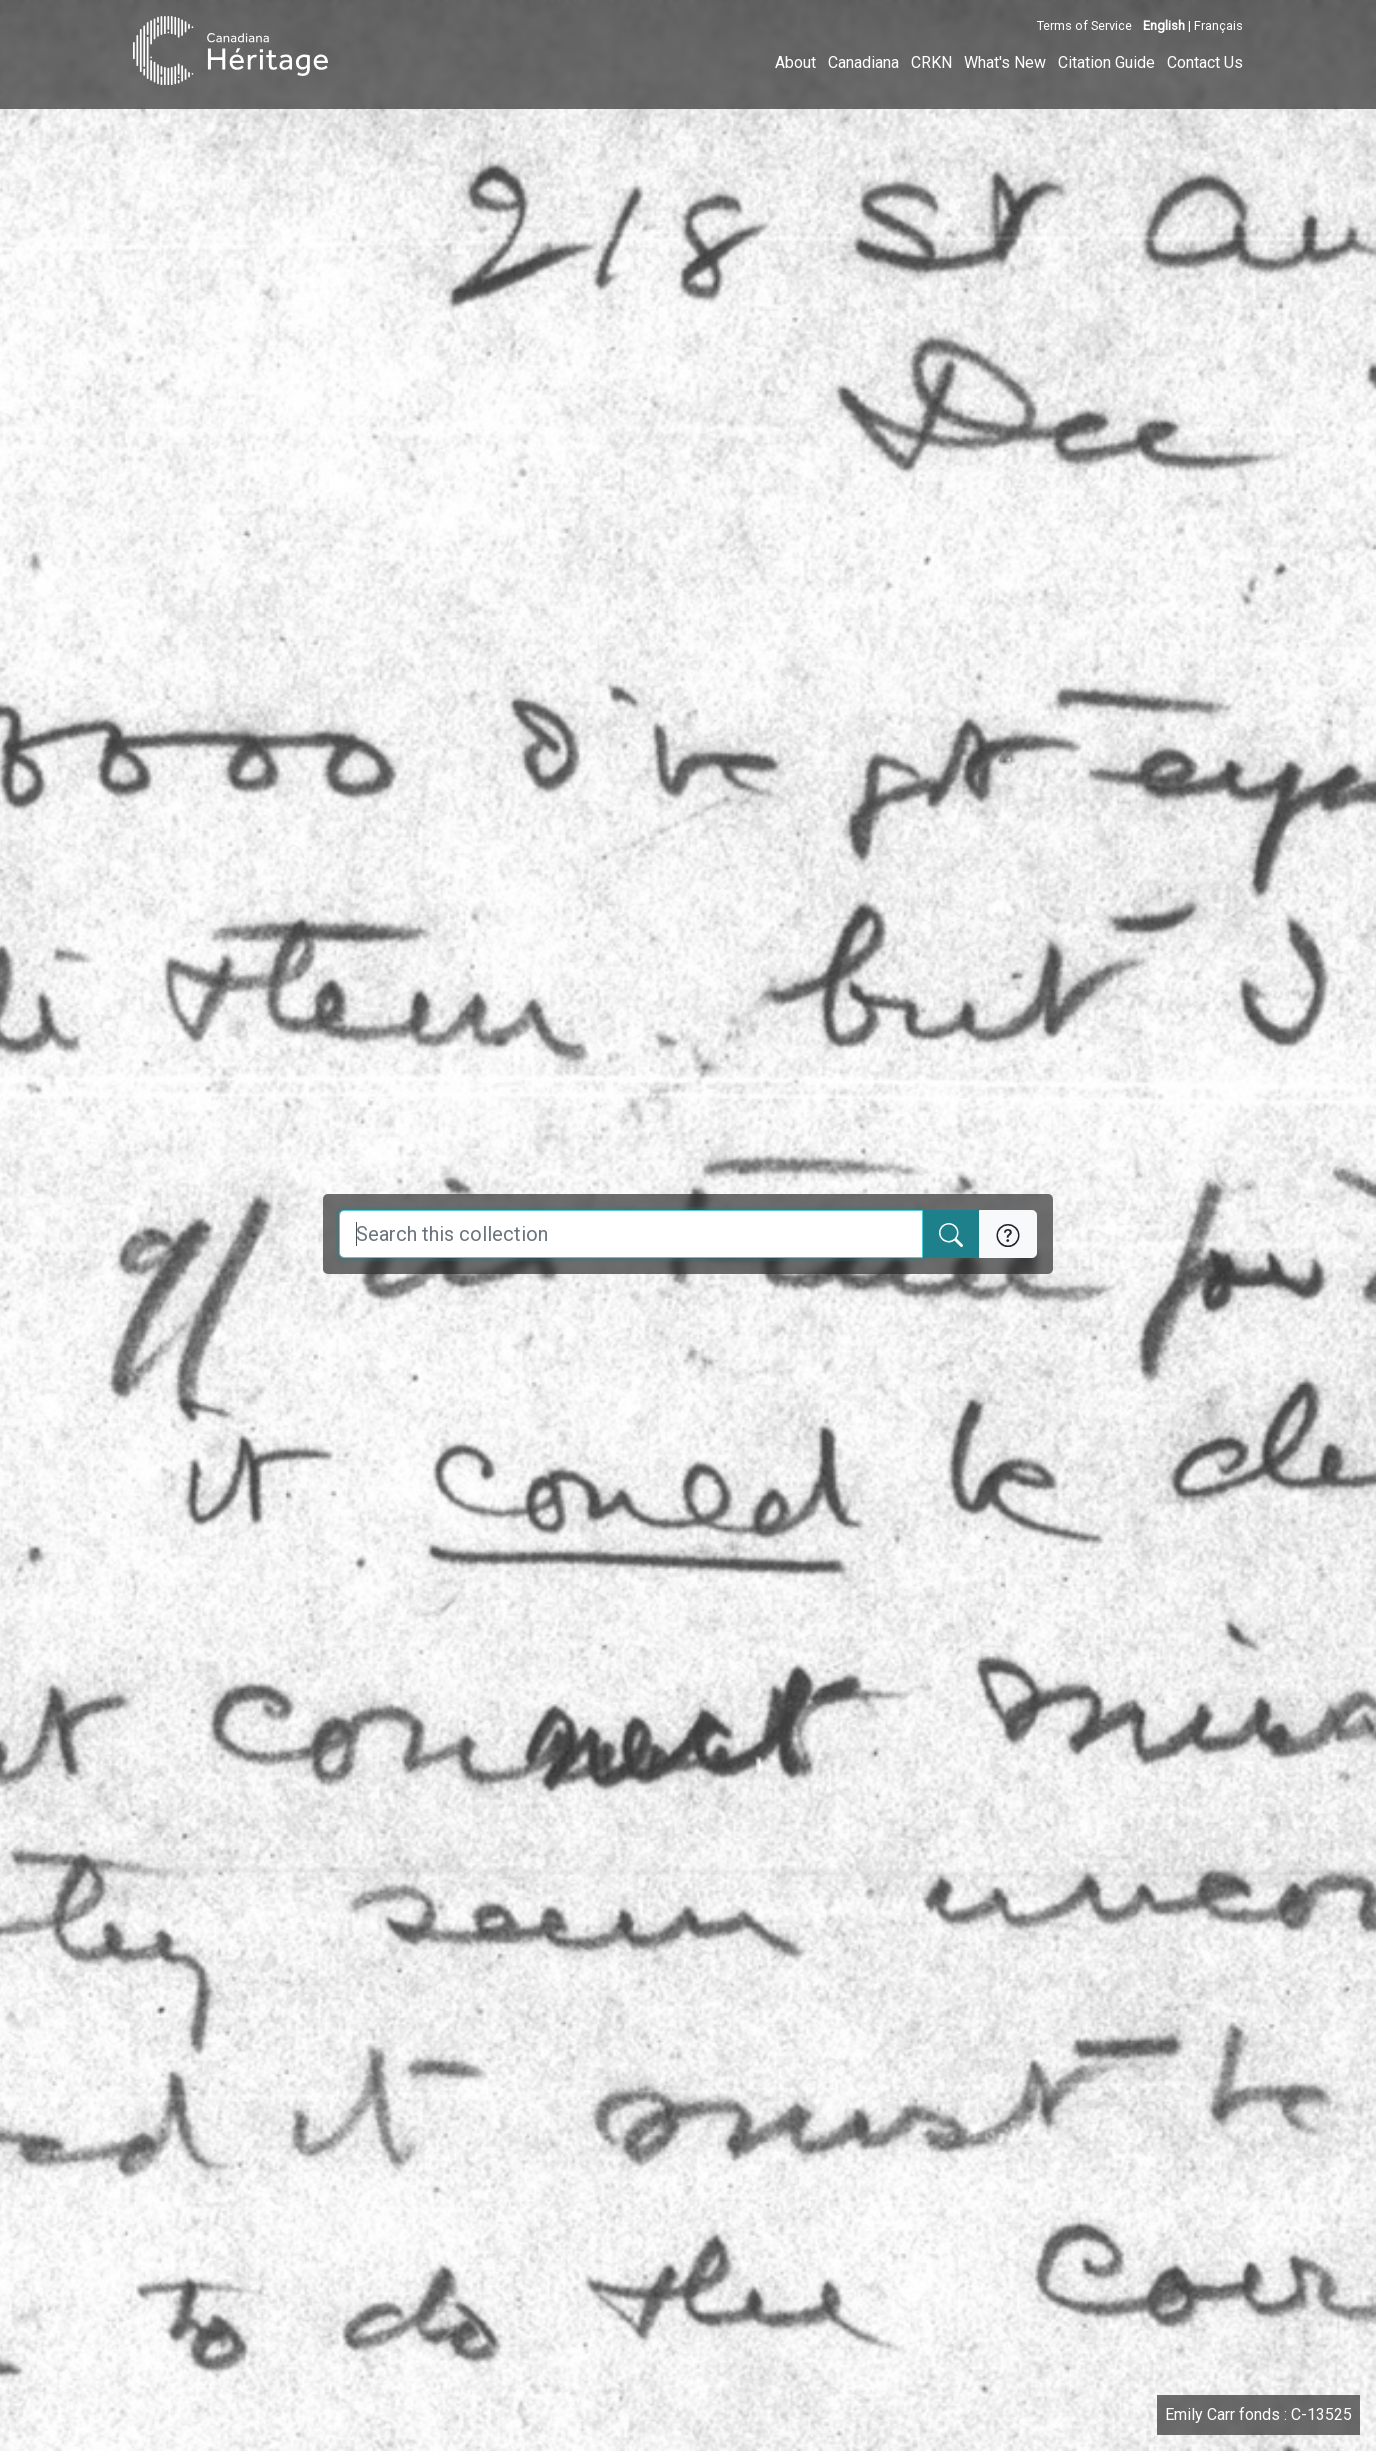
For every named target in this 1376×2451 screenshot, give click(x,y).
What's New (1005, 62)
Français (1218, 25)
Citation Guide (1106, 62)
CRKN (931, 62)
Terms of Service (1084, 25)
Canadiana (863, 62)
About (795, 62)
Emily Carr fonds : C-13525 (1258, 2414)
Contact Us (1205, 62)
